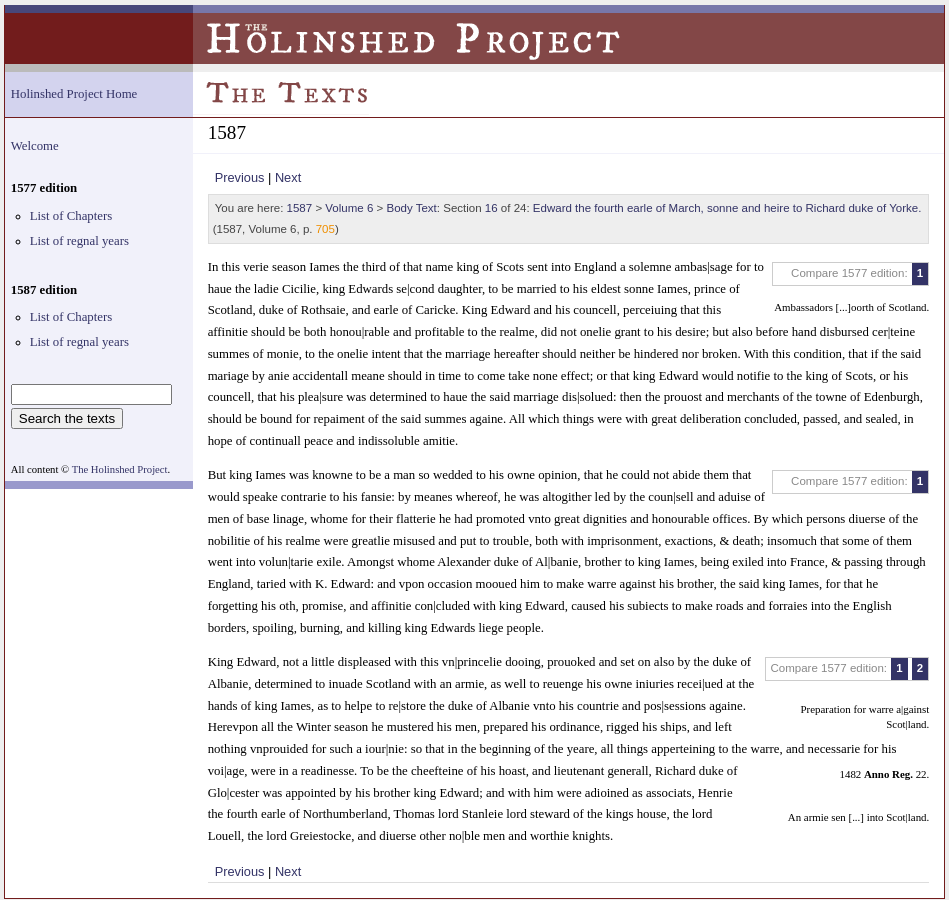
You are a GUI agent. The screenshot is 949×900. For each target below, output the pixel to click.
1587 (300, 208)
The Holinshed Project (120, 469)
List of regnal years (79, 241)
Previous (240, 177)
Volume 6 (349, 208)
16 (491, 208)
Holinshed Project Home (74, 94)
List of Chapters (71, 216)
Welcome (35, 146)
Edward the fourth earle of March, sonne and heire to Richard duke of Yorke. (727, 208)
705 (325, 229)
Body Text (411, 208)
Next (288, 177)
